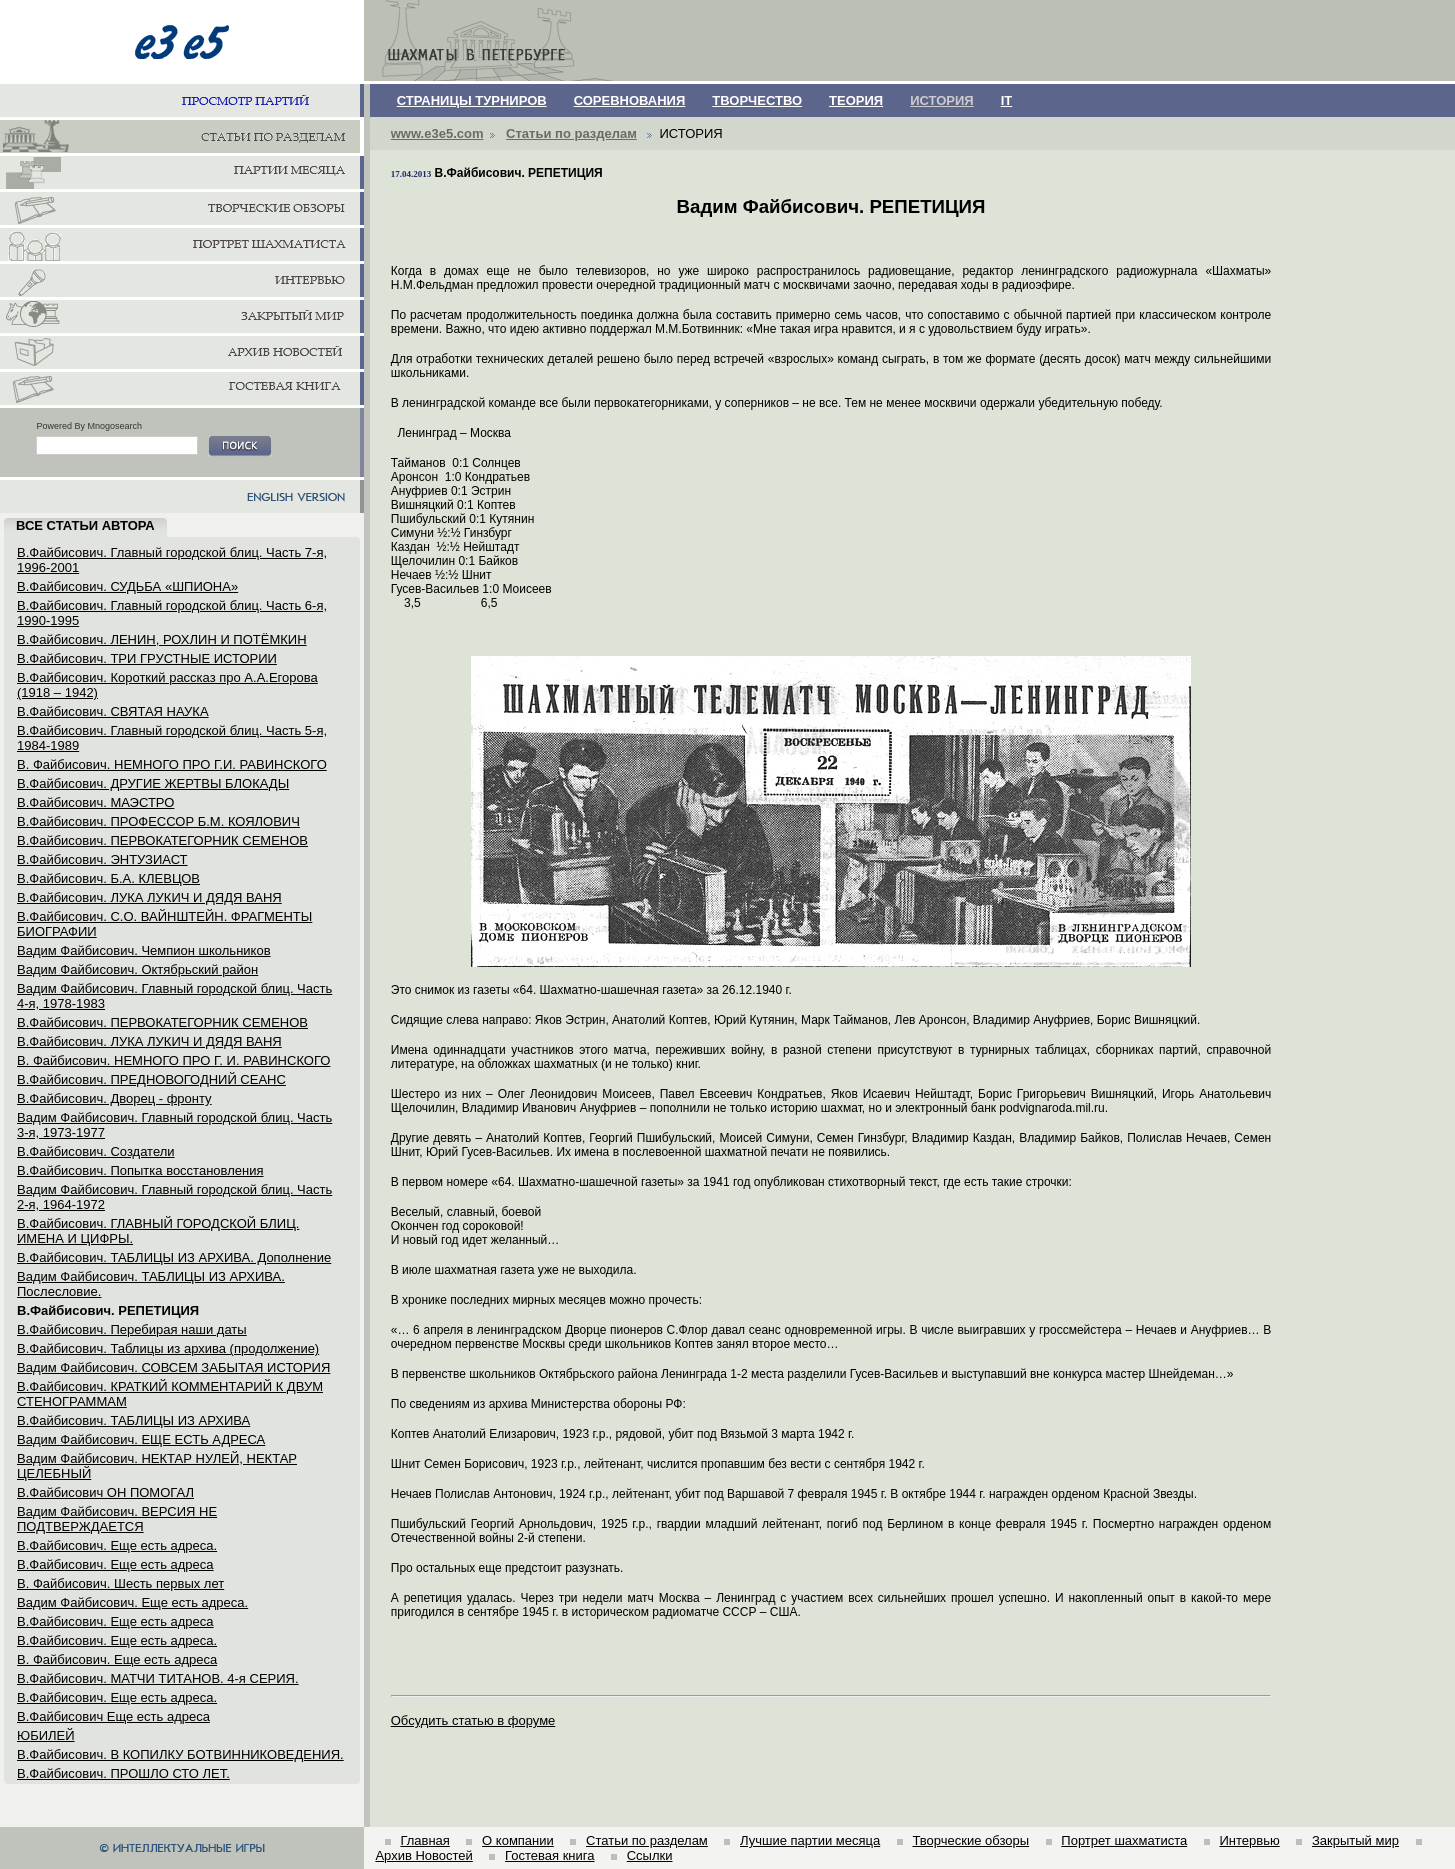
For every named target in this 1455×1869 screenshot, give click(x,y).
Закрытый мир (1355, 1840)
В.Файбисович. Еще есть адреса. (117, 1545)
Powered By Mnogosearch (89, 426)
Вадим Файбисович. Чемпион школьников (144, 950)
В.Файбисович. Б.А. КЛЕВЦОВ (108, 878)
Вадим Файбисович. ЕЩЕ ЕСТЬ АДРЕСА (141, 1439)
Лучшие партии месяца (810, 1840)
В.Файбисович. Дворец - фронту (114, 1098)
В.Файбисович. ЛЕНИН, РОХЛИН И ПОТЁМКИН (162, 639)
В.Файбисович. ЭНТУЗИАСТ (102, 859)
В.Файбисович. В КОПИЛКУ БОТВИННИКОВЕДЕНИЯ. (180, 1754)
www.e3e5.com (437, 133)
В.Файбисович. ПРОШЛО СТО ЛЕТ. (123, 1773)
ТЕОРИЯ (856, 100)
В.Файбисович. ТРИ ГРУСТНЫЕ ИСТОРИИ (147, 658)
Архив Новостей (423, 1855)
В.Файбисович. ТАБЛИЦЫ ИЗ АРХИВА (133, 1420)
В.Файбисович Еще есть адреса (113, 1716)
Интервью (1249, 1840)
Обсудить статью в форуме (473, 1720)
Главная (424, 1840)
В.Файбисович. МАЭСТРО (95, 802)
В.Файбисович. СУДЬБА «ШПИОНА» (127, 586)
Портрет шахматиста (1124, 1840)
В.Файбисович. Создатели (96, 1151)
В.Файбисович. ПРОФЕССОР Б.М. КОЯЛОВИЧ (158, 821)
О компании (518, 1840)
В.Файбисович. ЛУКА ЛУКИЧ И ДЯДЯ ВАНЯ (149, 897)
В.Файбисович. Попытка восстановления (140, 1170)
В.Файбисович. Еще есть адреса (115, 1564)
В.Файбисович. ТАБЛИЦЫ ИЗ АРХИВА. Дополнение (174, 1257)
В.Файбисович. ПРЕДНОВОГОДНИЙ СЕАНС (151, 1079)
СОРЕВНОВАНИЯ (630, 100)
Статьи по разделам (571, 133)
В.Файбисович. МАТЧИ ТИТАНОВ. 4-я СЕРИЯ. (158, 1678)
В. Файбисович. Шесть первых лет (120, 1583)
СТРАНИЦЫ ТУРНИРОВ (472, 100)
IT (1007, 100)
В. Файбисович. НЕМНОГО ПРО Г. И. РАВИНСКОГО (173, 1060)
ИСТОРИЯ (942, 100)
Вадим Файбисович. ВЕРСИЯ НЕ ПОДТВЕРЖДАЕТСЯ (117, 1519)
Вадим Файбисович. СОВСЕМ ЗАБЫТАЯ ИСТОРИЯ (173, 1367)
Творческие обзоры (970, 1840)
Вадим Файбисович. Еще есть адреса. (132, 1602)
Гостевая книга (549, 1855)
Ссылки (650, 1855)
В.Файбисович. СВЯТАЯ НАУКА (113, 711)
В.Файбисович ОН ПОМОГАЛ (105, 1492)
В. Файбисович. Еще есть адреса (117, 1659)
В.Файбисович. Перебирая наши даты (132, 1329)
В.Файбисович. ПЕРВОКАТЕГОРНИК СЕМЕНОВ (162, 840)
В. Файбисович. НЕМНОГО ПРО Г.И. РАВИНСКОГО (172, 764)
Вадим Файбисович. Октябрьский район (137, 969)
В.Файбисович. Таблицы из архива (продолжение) (168, 1348)
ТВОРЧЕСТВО (757, 100)
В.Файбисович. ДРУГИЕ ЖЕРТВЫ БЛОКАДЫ (153, 783)
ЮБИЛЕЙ (46, 1735)
